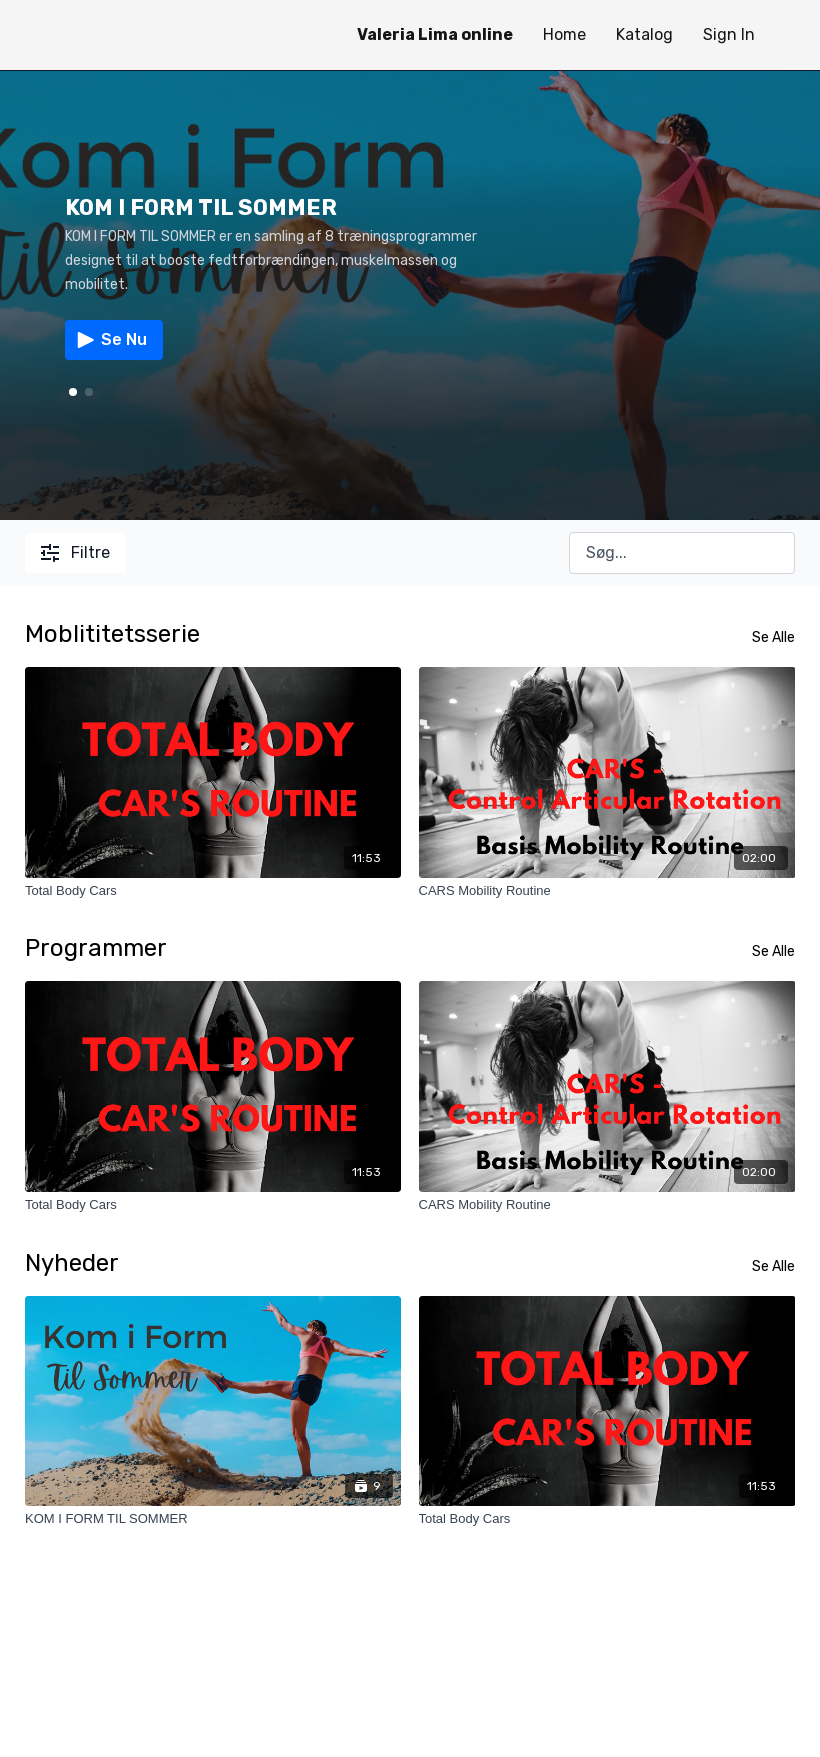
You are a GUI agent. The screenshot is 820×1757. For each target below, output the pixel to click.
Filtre (75, 552)
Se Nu (110, 340)
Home (564, 34)
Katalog (644, 34)
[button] (89, 392)
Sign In (729, 34)
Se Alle (773, 637)
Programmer (96, 948)
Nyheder (72, 1263)
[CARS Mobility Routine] (607, 891)
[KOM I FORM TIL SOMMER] (213, 1519)
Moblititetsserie (112, 634)
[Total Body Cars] (213, 891)
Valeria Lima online (435, 34)
